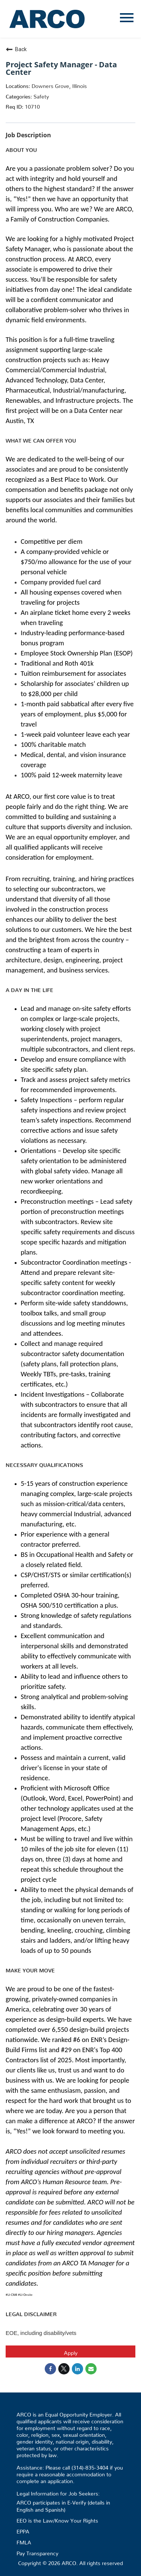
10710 (31, 105)
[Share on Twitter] (64, 2369)
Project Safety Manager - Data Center (61, 68)
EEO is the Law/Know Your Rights (57, 2519)
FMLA (24, 2541)
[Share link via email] (91, 2369)
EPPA (23, 2530)
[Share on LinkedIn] (77, 2369)
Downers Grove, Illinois (58, 84)
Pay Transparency (37, 2552)
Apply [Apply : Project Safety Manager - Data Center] (70, 2351)
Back (16, 49)
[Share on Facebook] (50, 2369)
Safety (40, 95)
